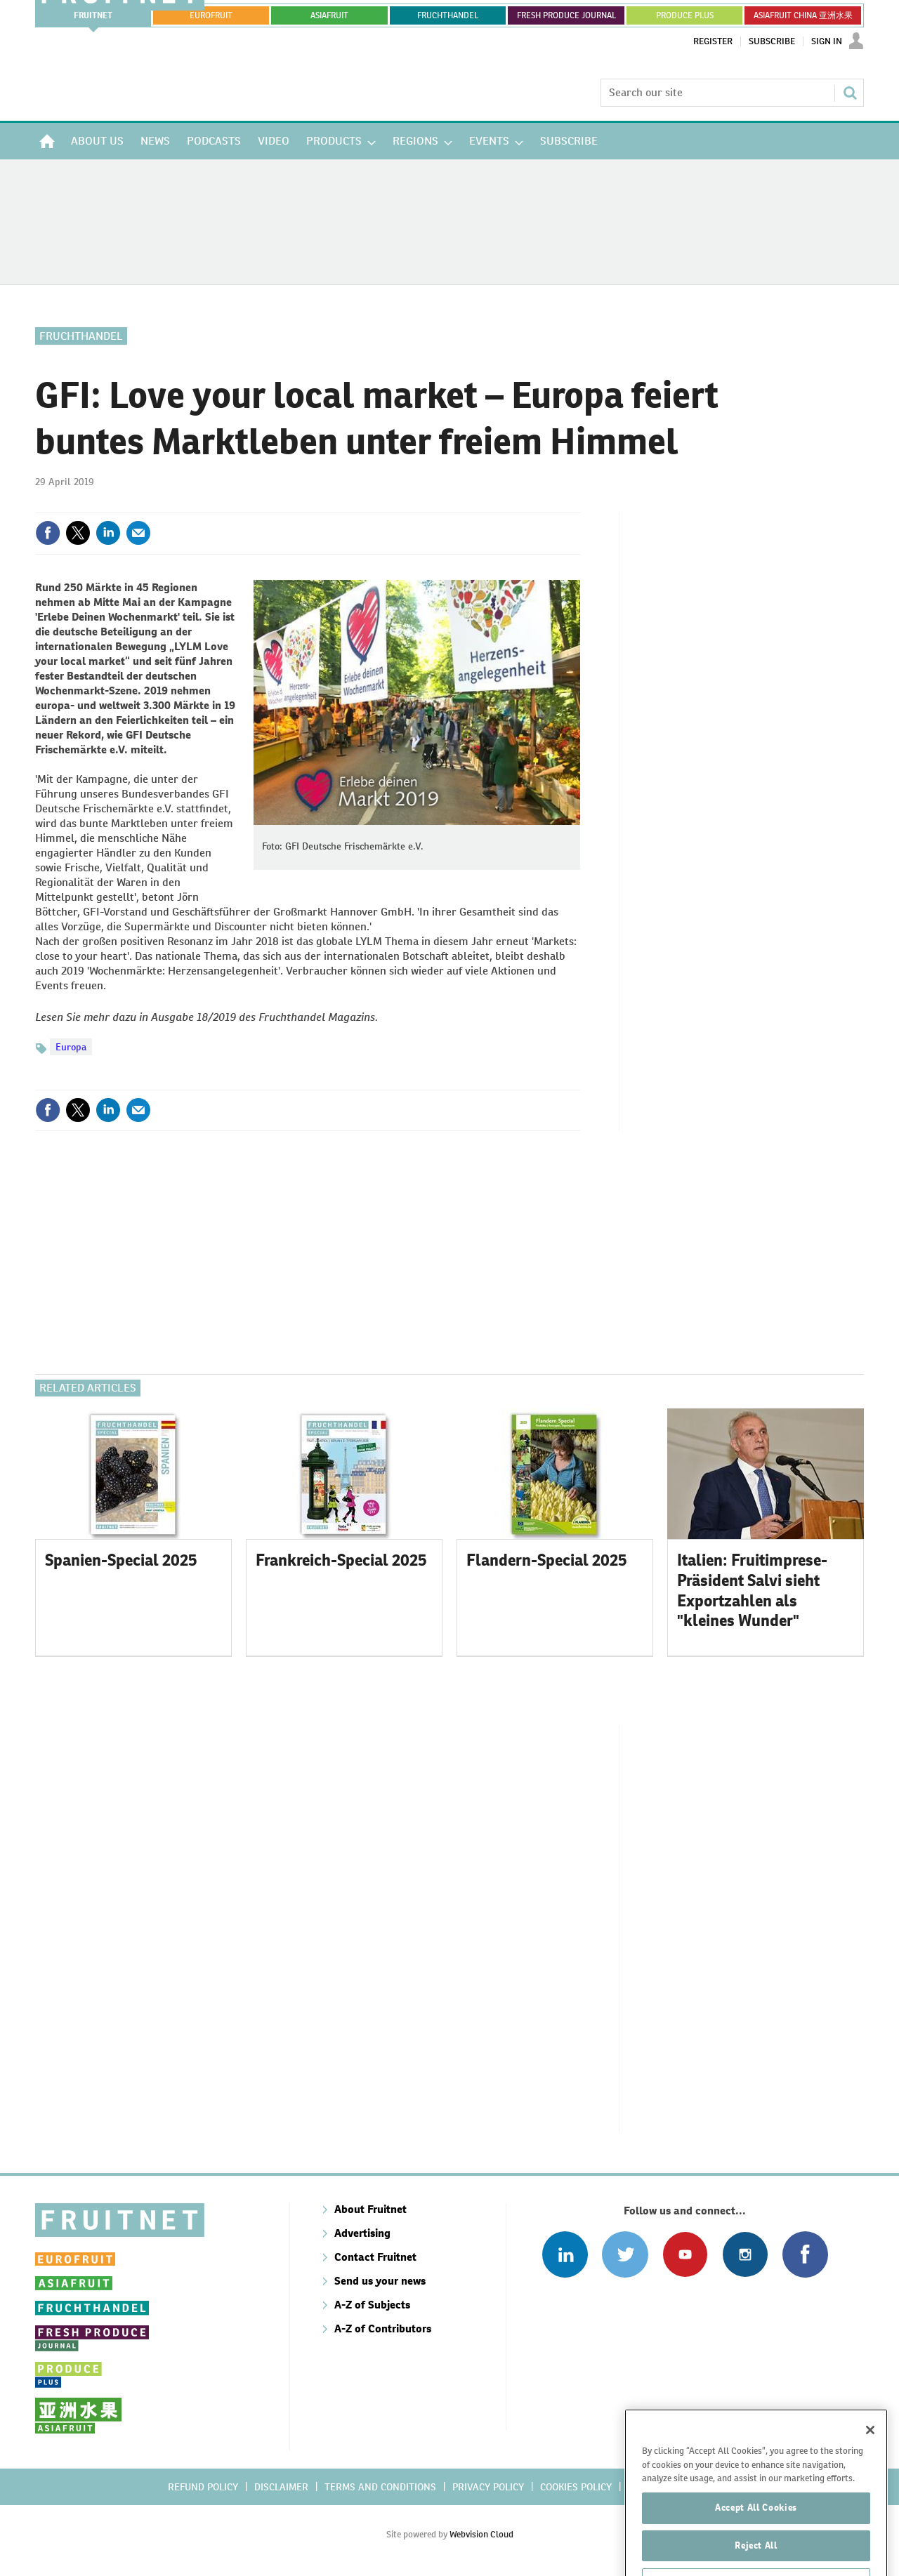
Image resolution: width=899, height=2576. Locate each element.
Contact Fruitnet (375, 2257)
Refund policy (203, 2487)
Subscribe (772, 41)
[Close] (870, 2463)
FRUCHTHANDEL (447, 15)
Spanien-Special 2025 (121, 1560)
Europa (70, 1047)
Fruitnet (93, 15)
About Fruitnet (370, 2209)
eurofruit (211, 15)
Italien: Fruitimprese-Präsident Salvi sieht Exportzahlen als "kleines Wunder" (752, 1590)
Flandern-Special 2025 (546, 1560)
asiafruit (329, 15)
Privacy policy (488, 2487)
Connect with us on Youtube (685, 2254)
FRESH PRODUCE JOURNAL (566, 15)
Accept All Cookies (756, 2541)
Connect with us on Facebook (805, 2254)
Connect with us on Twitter (625, 2254)
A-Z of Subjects (372, 2304)
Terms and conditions (380, 2487)
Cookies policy (576, 2487)
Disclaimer (281, 2487)
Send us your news (380, 2280)
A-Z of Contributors (382, 2328)
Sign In (826, 41)
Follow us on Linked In (565, 2254)
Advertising (362, 2233)
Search (850, 92)
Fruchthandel (81, 336)
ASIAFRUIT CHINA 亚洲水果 (803, 15)
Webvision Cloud (481, 2534)
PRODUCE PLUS (685, 15)
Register (713, 41)
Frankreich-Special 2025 (341, 1560)
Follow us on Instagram (745, 2254)
